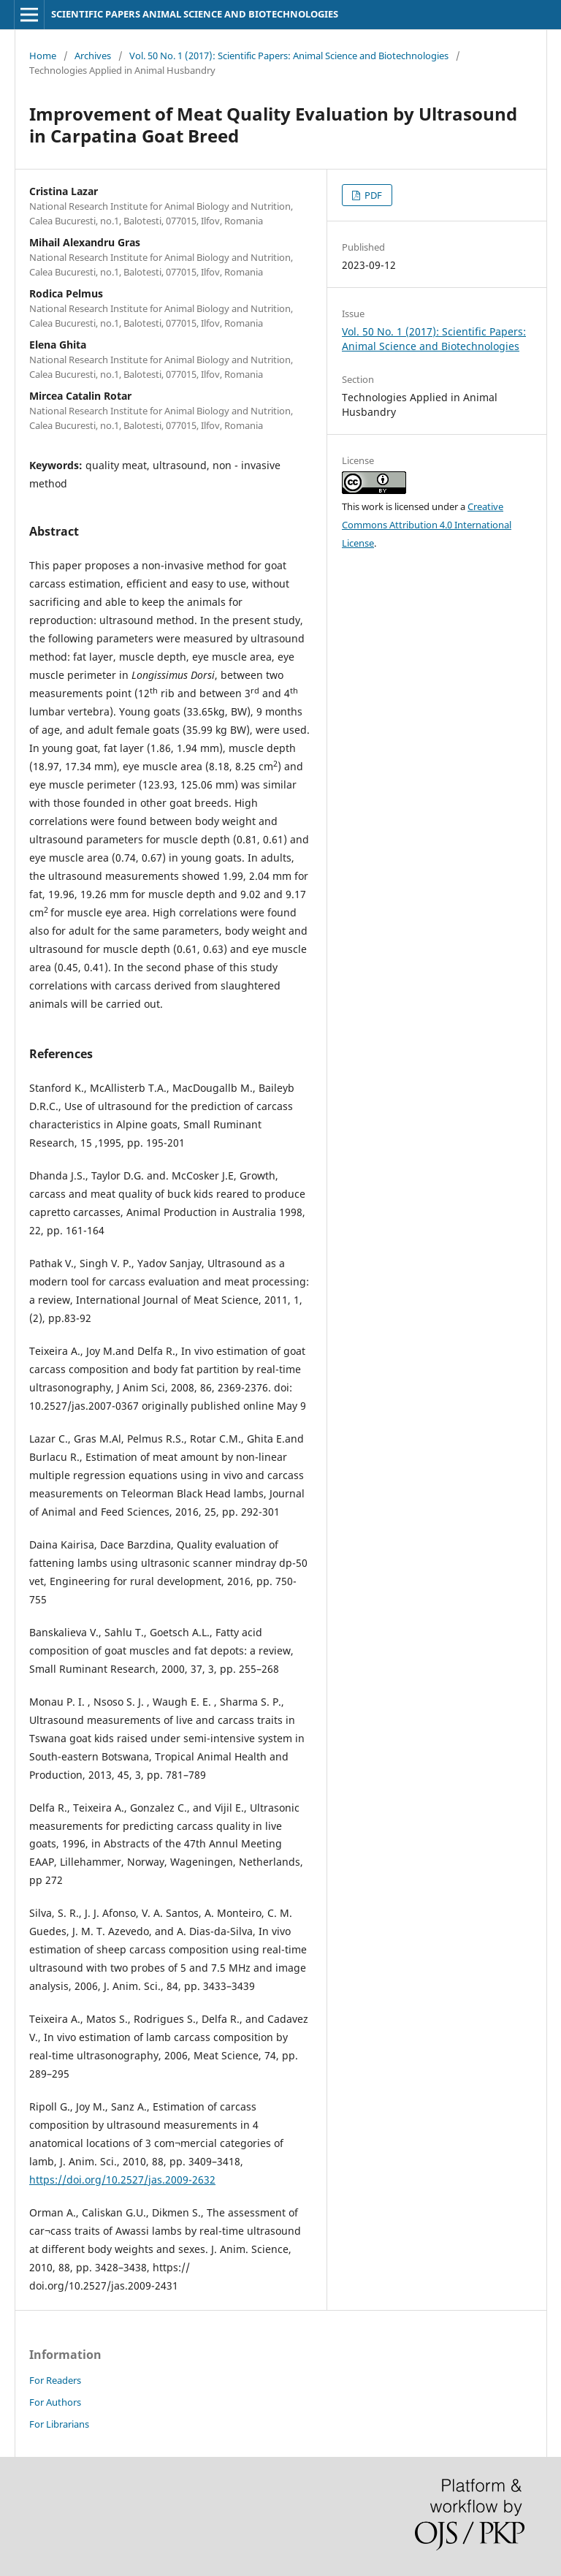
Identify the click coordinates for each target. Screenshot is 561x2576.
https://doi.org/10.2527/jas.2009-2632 (122, 2179)
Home (42, 55)
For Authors (55, 2402)
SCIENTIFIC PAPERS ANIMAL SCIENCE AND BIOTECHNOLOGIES (194, 13)
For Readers (55, 2380)
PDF (372, 195)
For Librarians (59, 2424)
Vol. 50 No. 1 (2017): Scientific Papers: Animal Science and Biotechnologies (289, 55)
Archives (93, 55)
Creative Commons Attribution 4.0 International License (426, 525)
